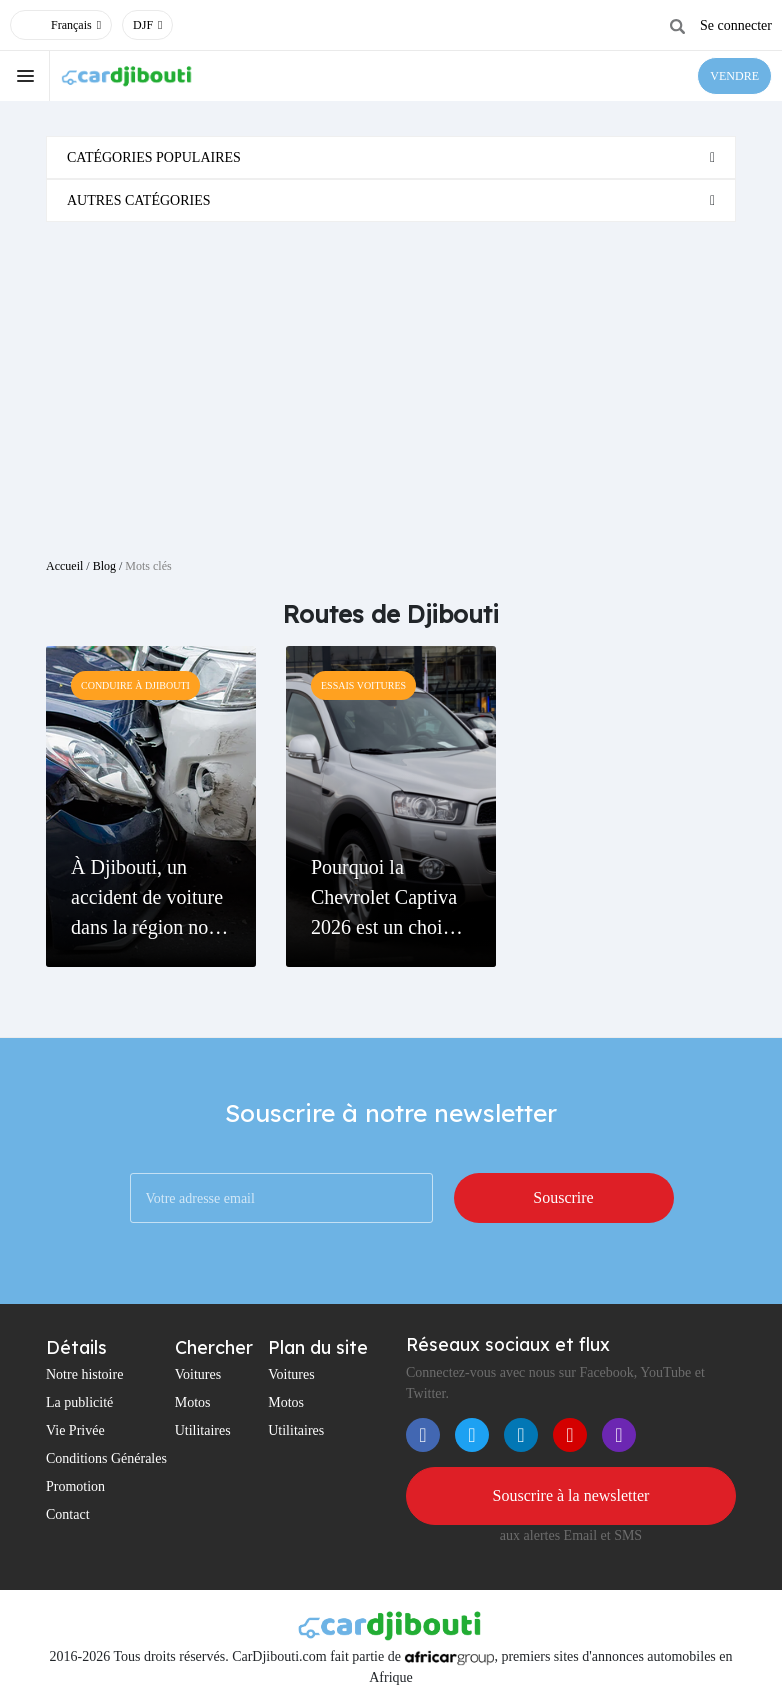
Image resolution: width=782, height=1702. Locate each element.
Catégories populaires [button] (154, 157)
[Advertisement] (391, 382)
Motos (193, 1402)
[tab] (391, 157)
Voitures (198, 1374)
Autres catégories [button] (139, 200)
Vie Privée (75, 1430)
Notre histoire (84, 1374)
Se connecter (736, 25)
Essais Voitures (363, 685)
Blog (104, 566)
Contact (68, 1514)
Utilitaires (203, 1430)
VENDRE (734, 76)
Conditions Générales (106, 1458)
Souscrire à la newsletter (571, 1495)
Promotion (75, 1486)
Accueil (64, 566)
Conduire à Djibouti (135, 685)
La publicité (79, 1402)
